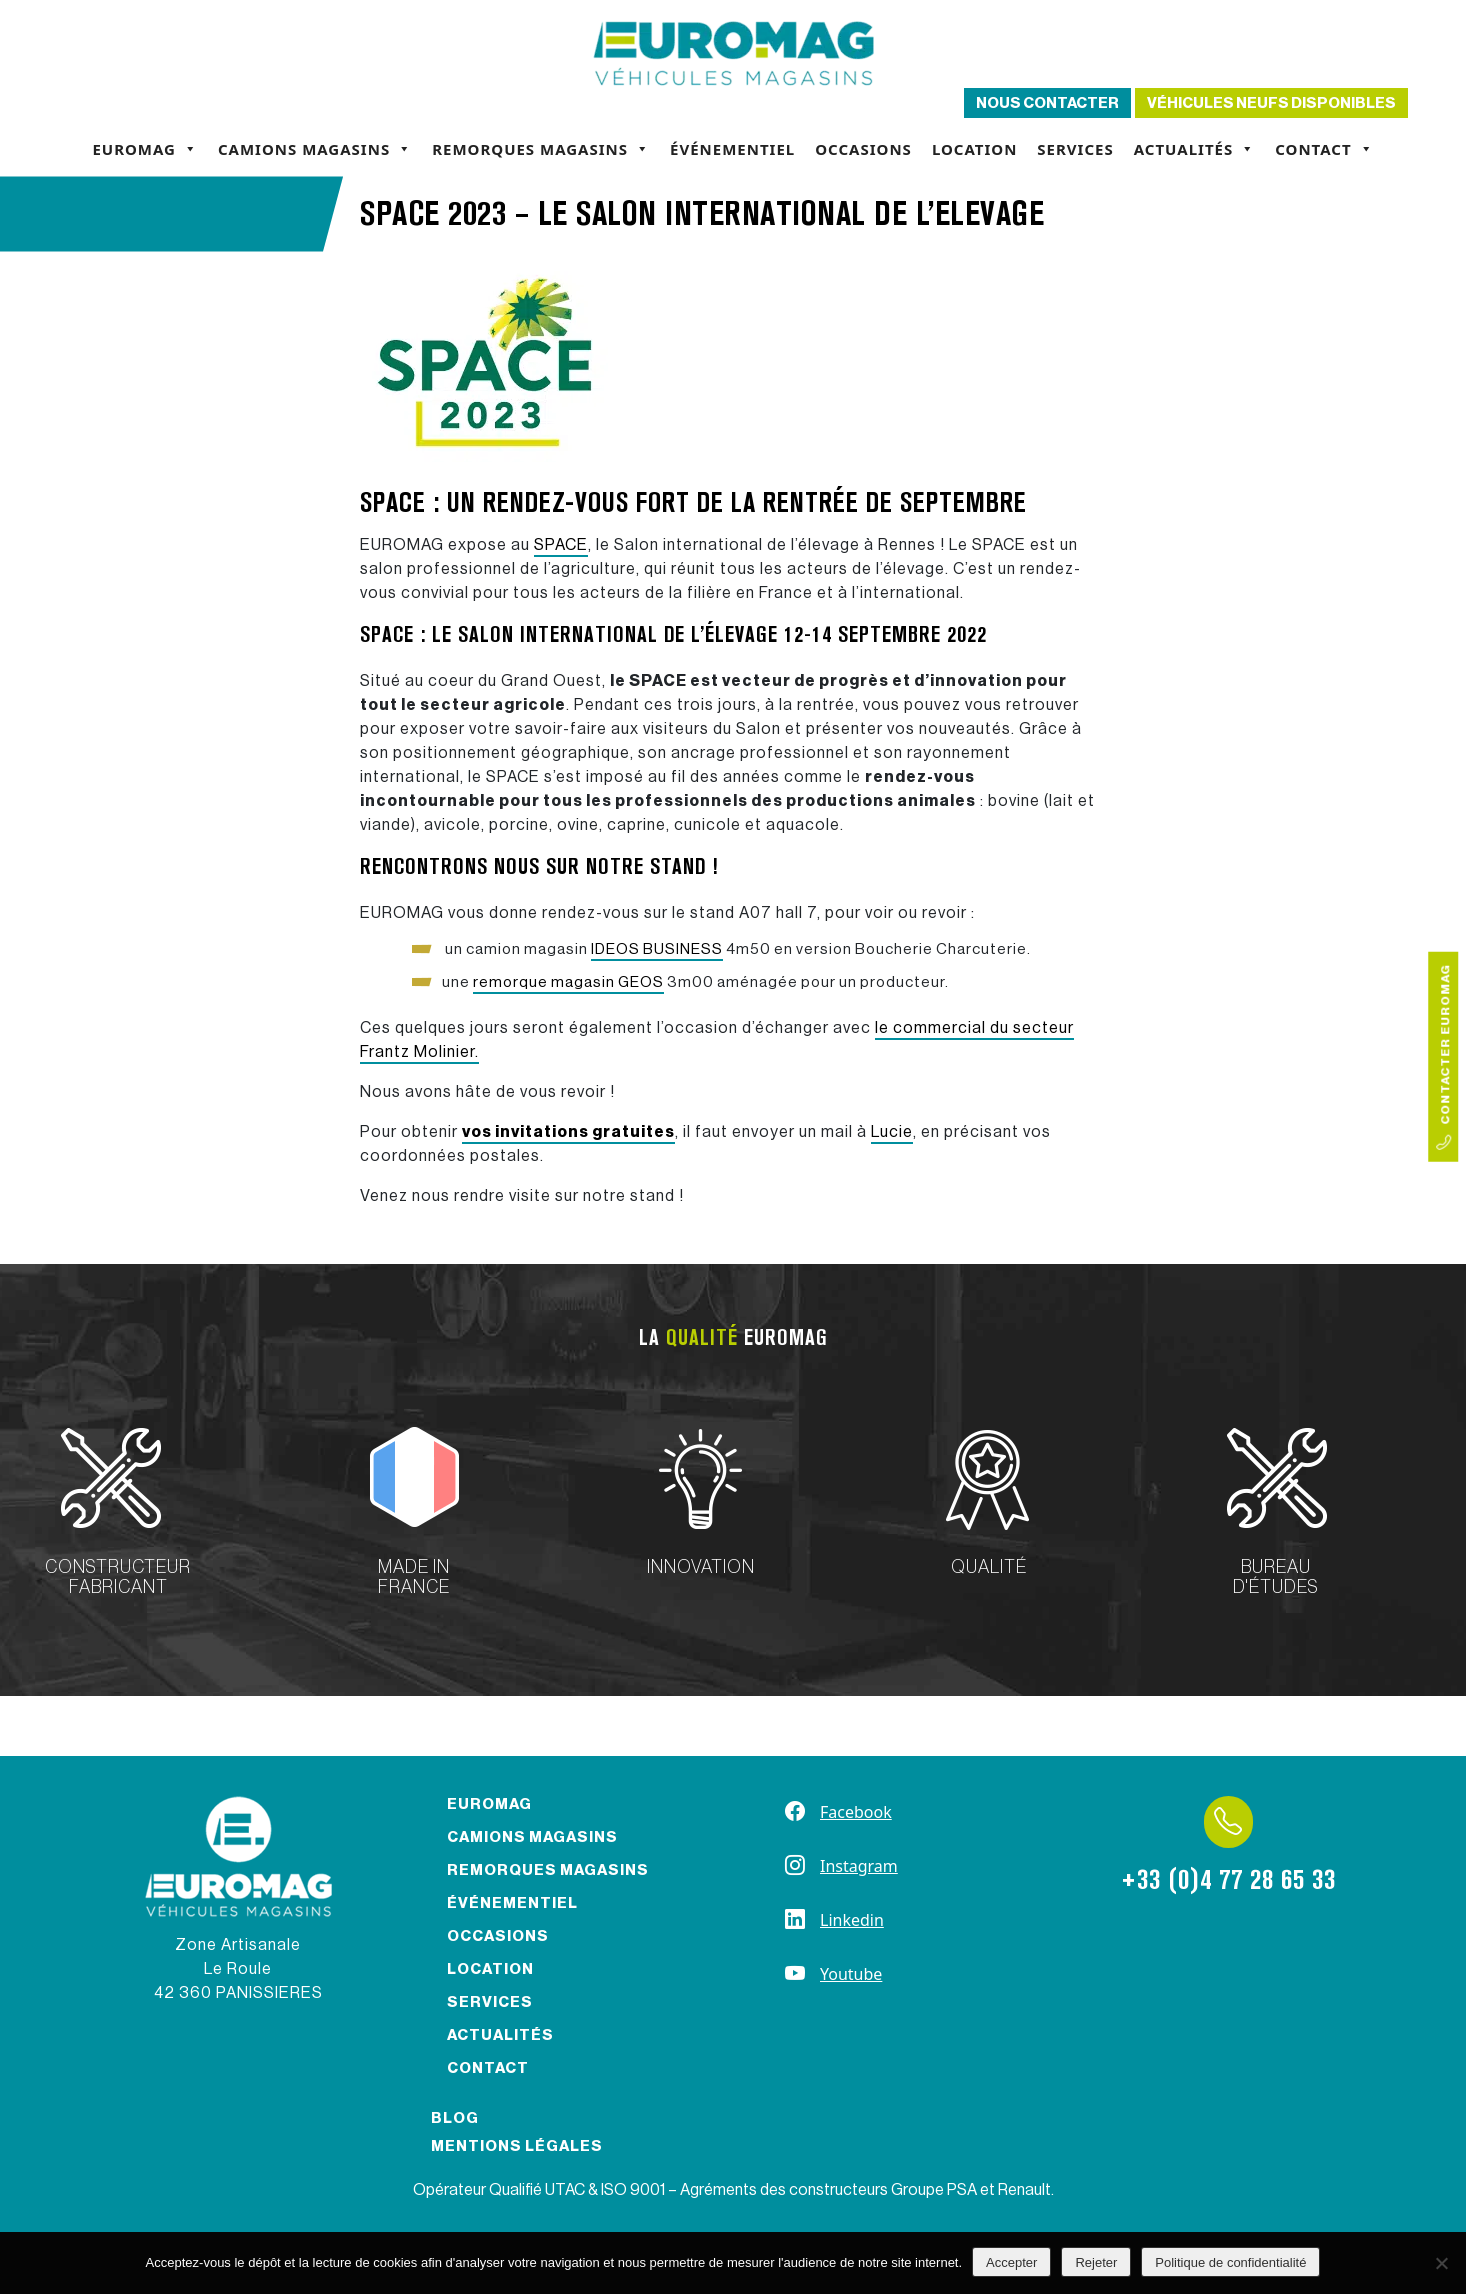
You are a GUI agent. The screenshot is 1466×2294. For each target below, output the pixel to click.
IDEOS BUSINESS (657, 949)
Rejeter (1096, 2262)
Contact (1324, 149)
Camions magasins (315, 149)
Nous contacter (1047, 103)
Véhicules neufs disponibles (1271, 103)
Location (974, 149)
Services (1075, 149)
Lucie (892, 1132)
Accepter (1011, 2262)
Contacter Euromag (1444, 1057)
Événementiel (732, 149)
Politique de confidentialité (1230, 2262)
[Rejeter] (1441, 2263)
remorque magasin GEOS (568, 982)
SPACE (561, 545)
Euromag (145, 149)
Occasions (863, 149)
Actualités (1194, 149)
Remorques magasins (541, 149)
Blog (455, 2118)
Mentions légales (517, 2146)
